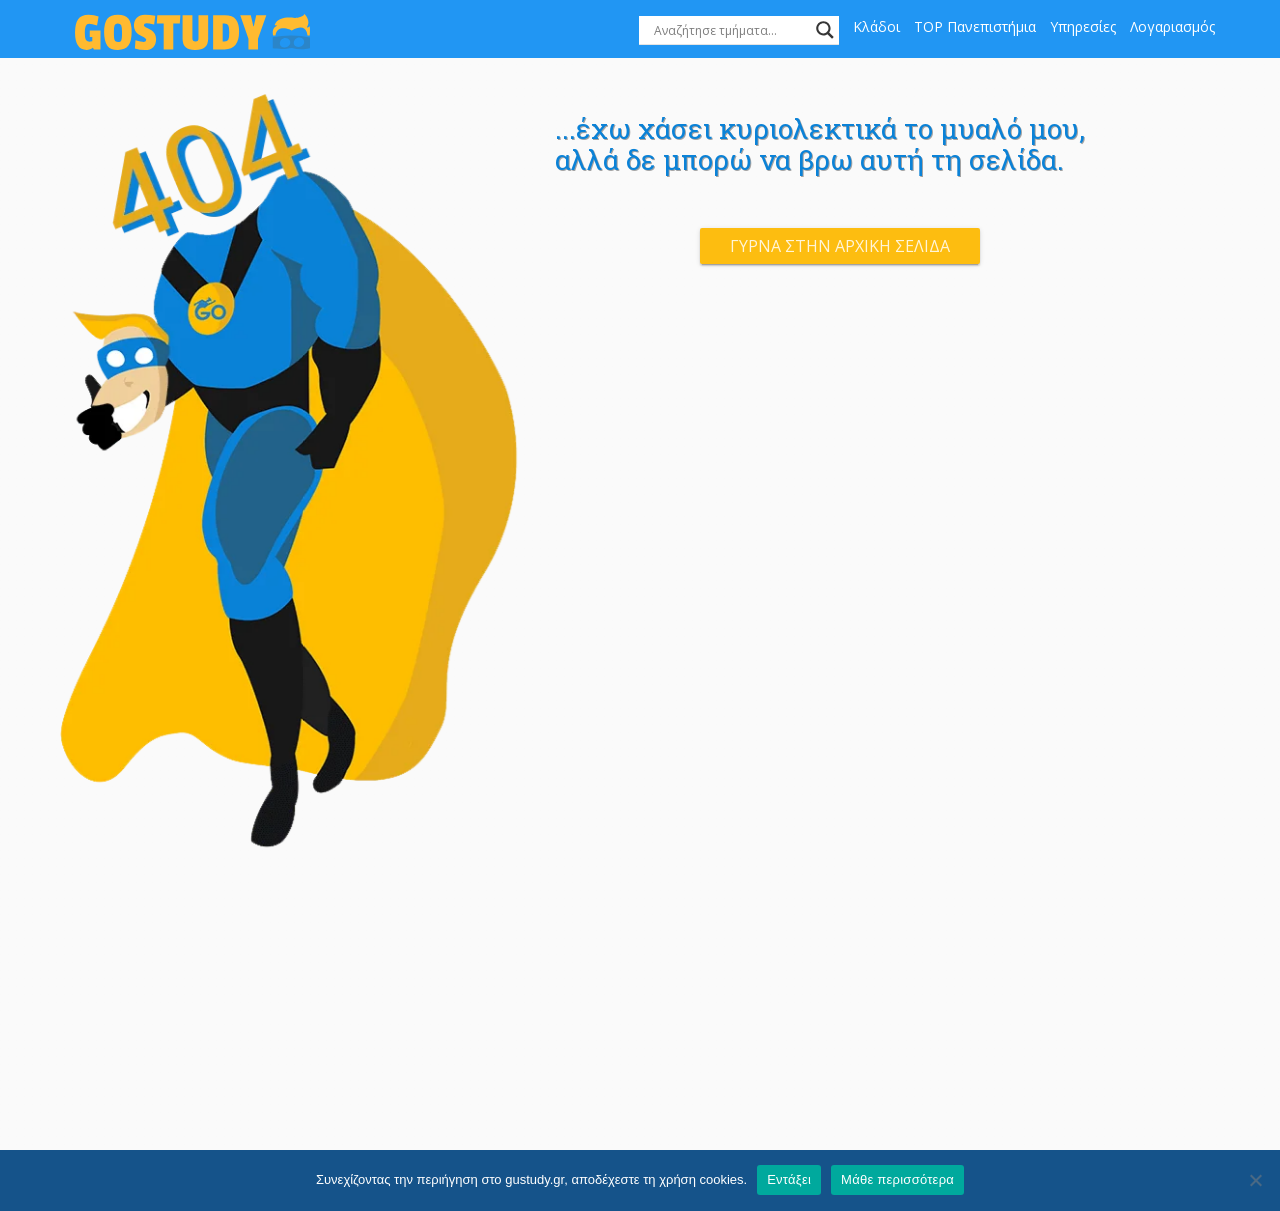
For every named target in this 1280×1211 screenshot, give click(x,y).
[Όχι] (1255, 1180)
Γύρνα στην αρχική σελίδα (840, 246)
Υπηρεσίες (1083, 26)
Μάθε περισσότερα (897, 1179)
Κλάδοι (876, 26)
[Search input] (730, 30)
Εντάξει (789, 1179)
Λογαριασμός (1172, 26)
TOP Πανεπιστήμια (975, 26)
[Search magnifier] (825, 30)
